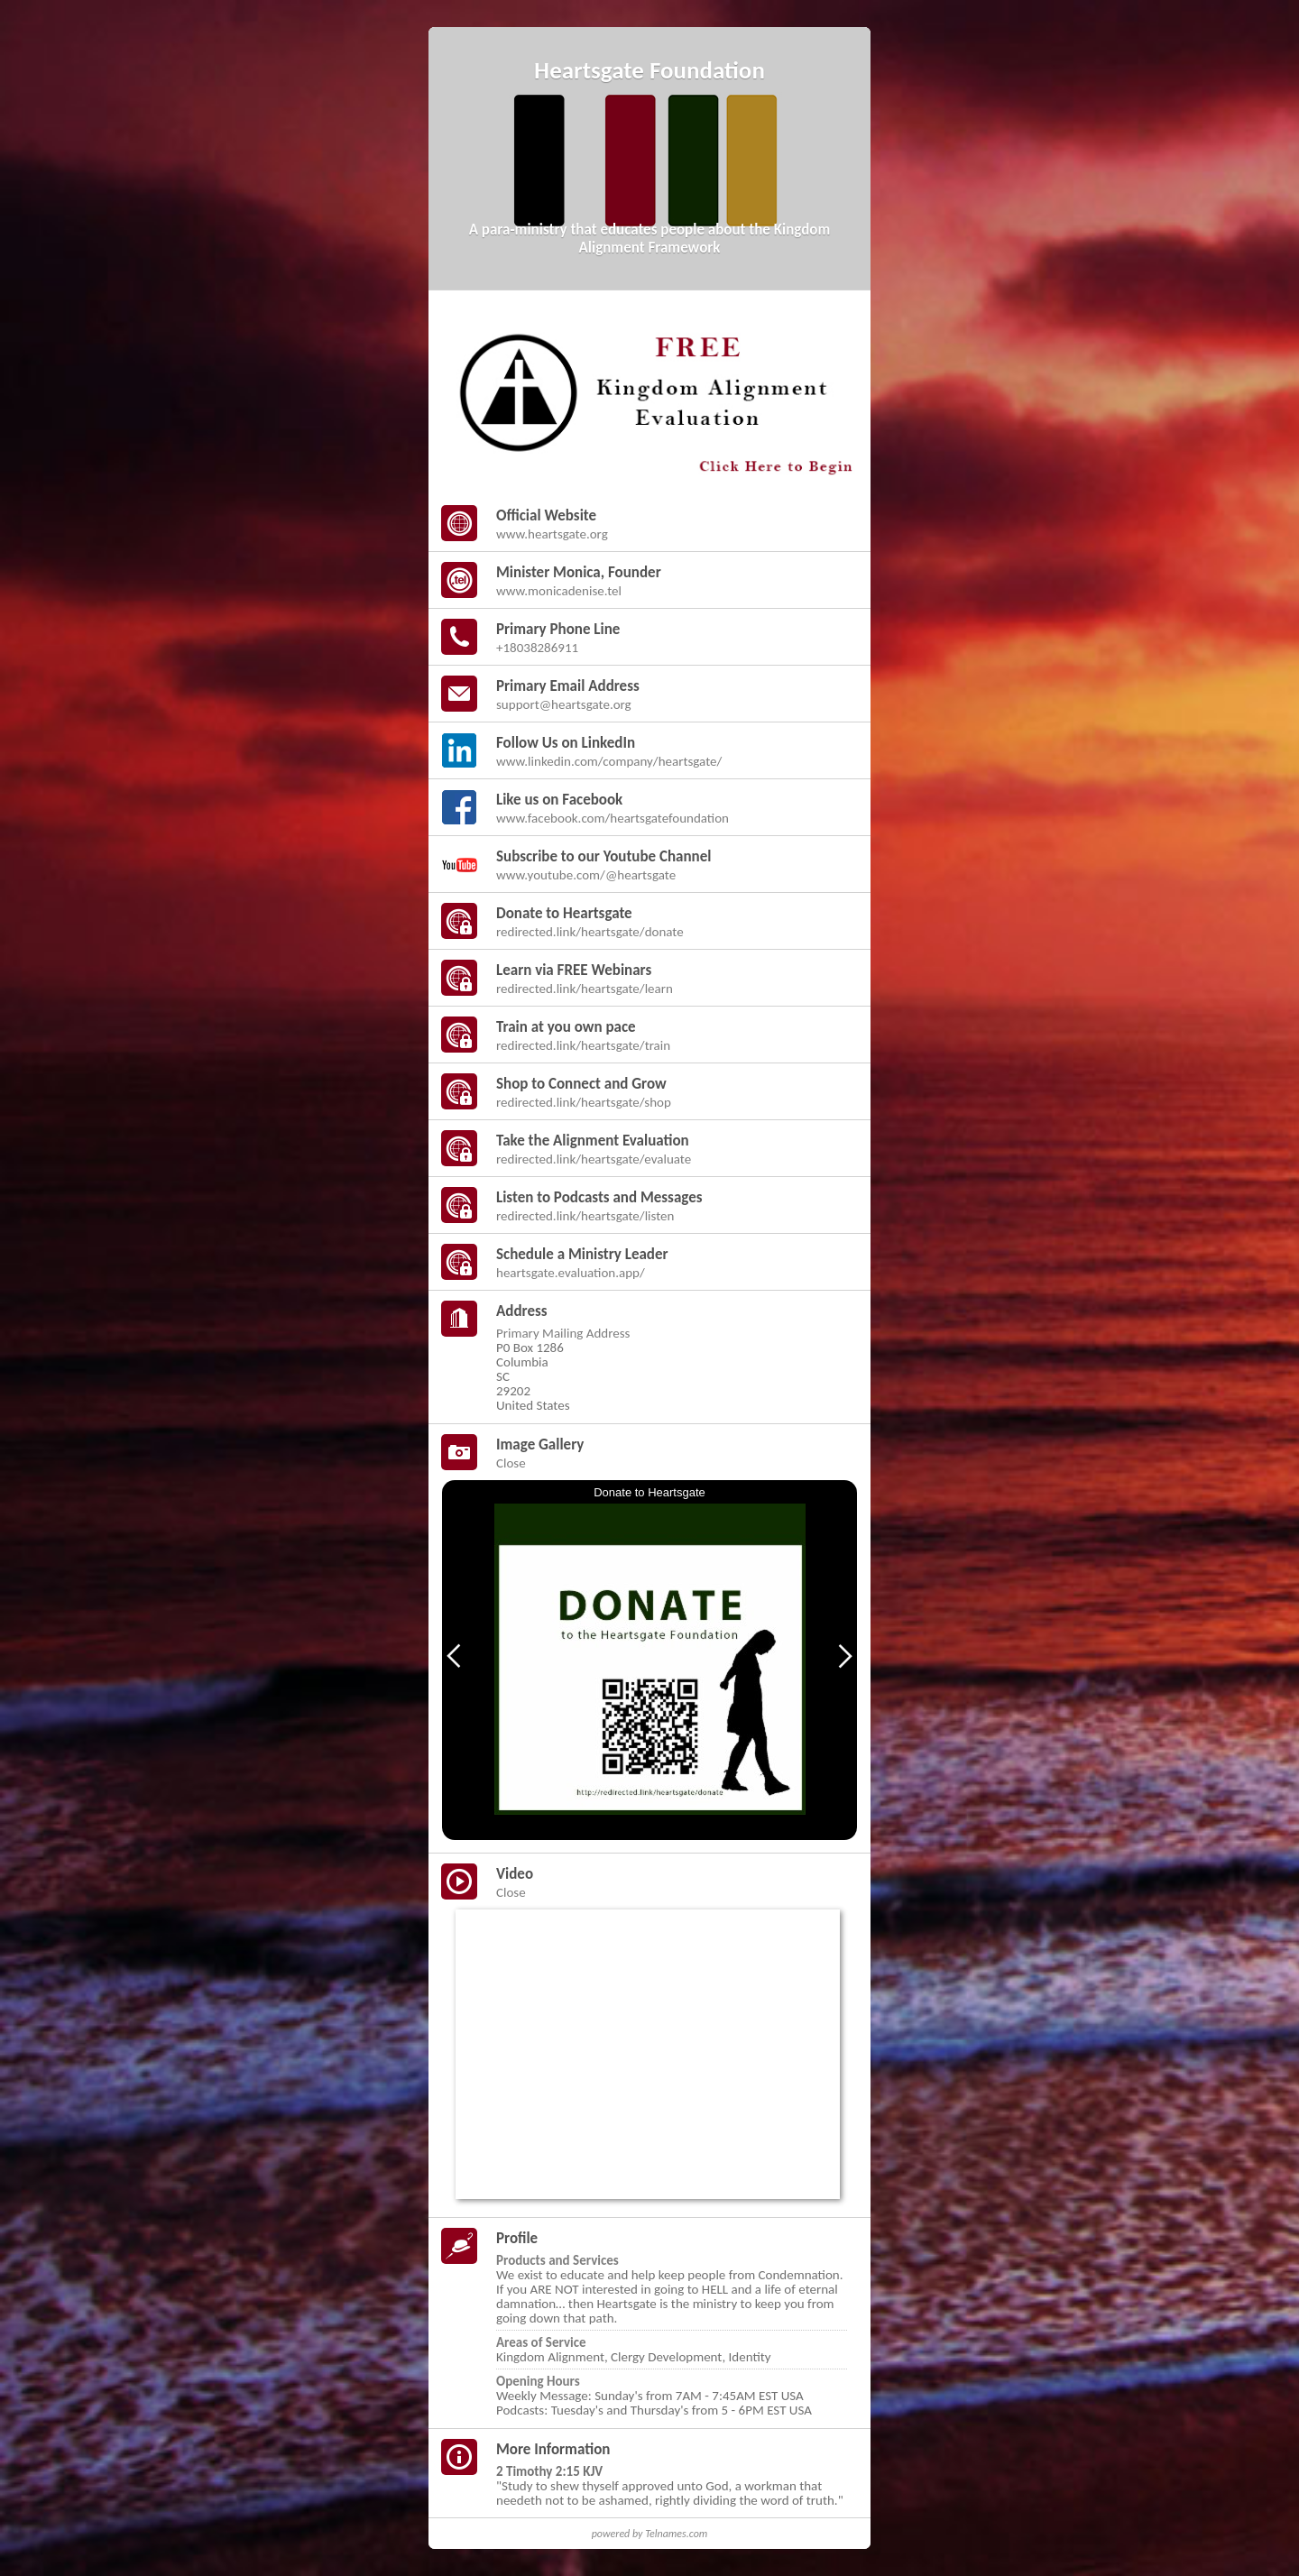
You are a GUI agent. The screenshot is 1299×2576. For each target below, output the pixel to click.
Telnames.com (676, 2533)
